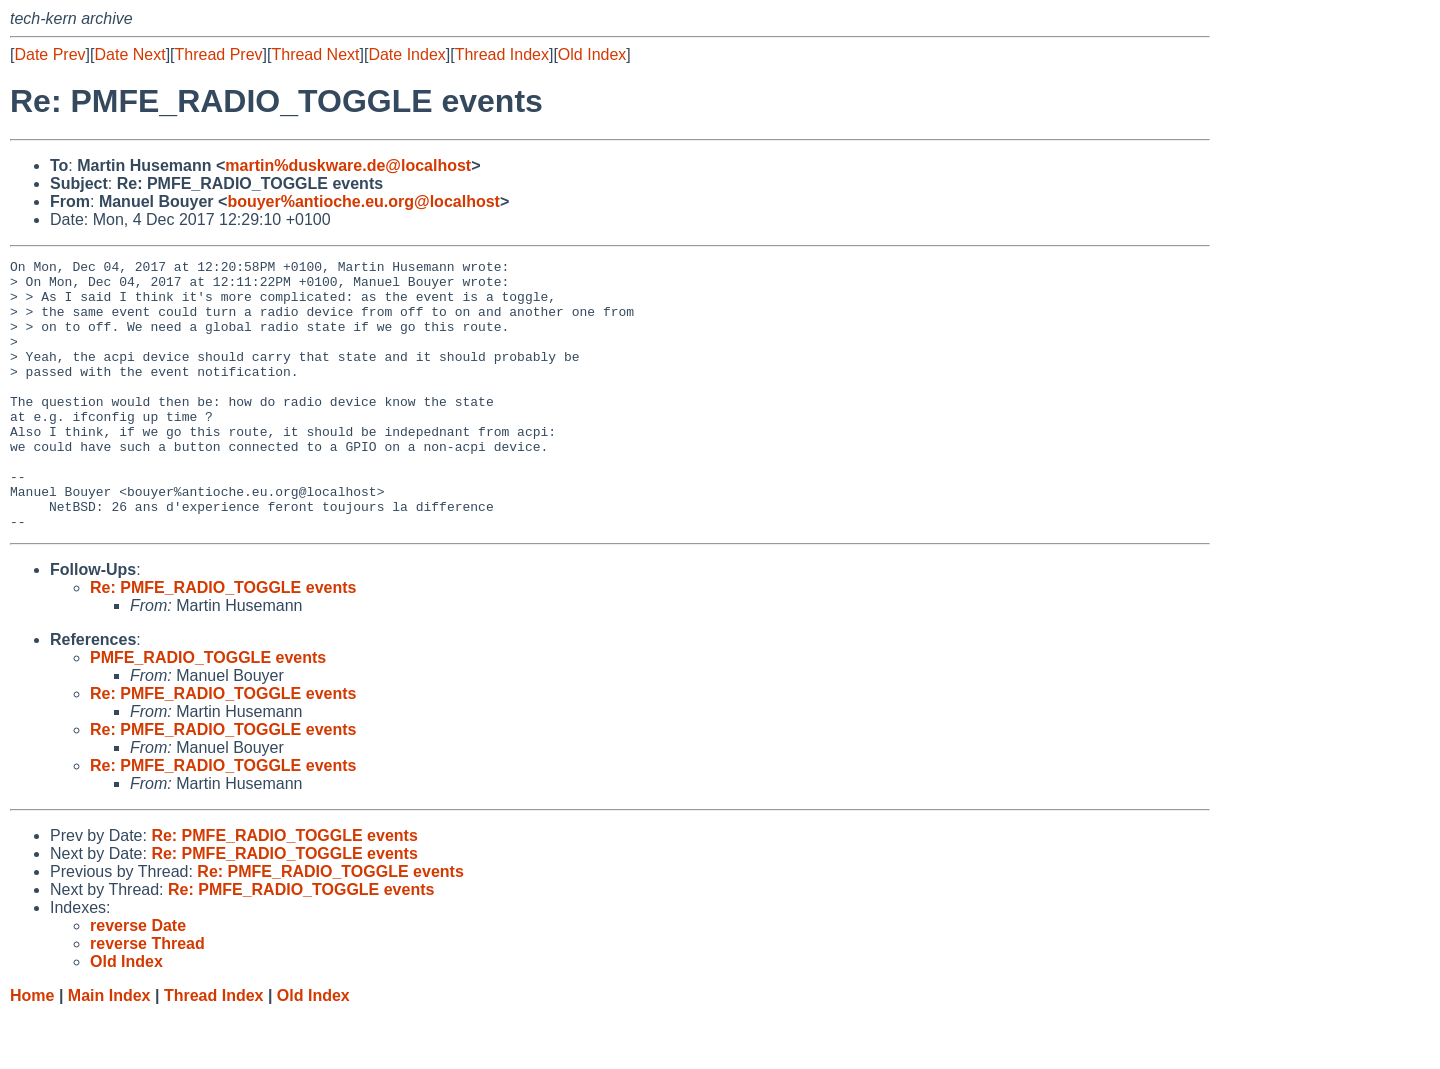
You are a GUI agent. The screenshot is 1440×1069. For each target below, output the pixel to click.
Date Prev (49, 54)
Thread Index (502, 54)
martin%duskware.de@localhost (348, 165)
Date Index (406, 54)
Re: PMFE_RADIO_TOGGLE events (223, 641)
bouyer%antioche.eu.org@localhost (363, 201)
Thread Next (315, 54)
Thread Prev (219, 54)
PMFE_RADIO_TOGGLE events (208, 711)
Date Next (129, 54)
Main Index (109, 1049)
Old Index (592, 54)
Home (32, 1049)
